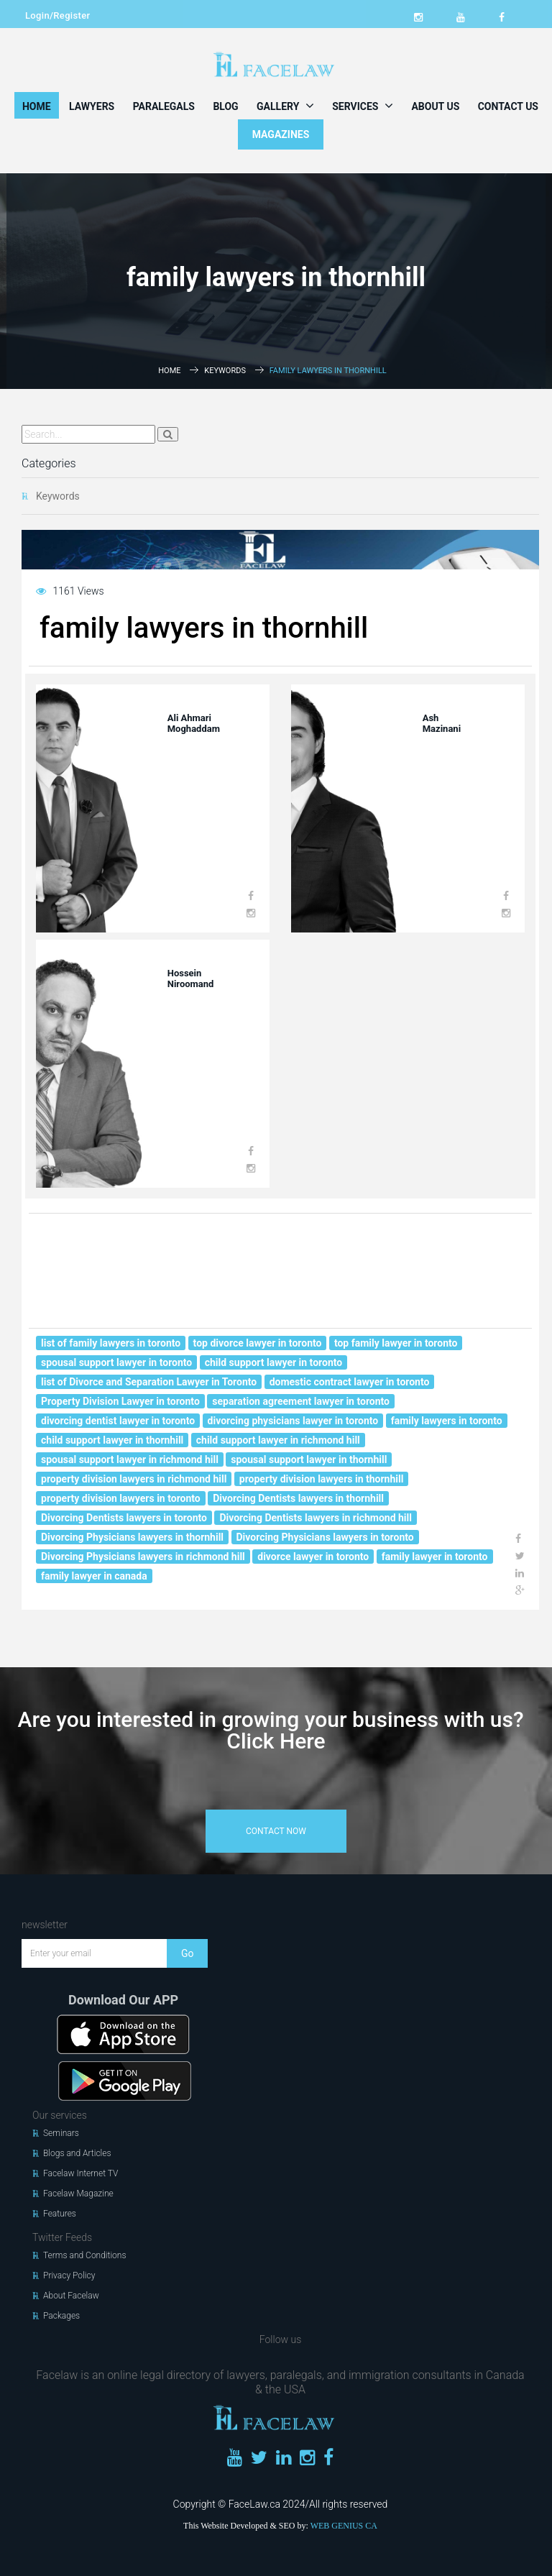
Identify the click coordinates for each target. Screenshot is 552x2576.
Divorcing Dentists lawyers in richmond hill (315, 1517)
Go (187, 1953)
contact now (276, 1831)
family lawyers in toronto (446, 1420)
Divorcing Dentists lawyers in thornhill (298, 1498)
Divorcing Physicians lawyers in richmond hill (143, 1556)
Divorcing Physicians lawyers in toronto (325, 1537)
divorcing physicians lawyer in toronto (293, 1420)
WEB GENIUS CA (343, 2526)
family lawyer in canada (94, 1576)
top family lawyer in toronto (396, 1343)
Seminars (61, 2133)
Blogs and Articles (77, 2153)
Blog (225, 106)
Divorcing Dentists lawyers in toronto (124, 1517)
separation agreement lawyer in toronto (301, 1401)
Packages (61, 2316)
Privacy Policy (69, 2275)
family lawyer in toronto (435, 1556)
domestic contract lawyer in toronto (350, 1382)
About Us (435, 106)
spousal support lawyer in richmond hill (129, 1459)
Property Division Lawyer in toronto (120, 1401)
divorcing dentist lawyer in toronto (118, 1420)
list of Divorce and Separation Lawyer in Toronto (149, 1382)
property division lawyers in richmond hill (133, 1479)
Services (362, 105)
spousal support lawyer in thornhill (309, 1459)
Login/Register (57, 15)
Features (59, 2214)
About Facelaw (71, 2296)
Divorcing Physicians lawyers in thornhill (132, 1537)
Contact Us (508, 106)
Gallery (285, 105)
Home (36, 106)
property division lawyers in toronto (121, 1498)
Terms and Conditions (84, 2255)
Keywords (225, 370)
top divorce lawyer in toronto (257, 1343)
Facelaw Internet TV (80, 2173)
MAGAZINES (281, 134)
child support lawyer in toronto (274, 1362)
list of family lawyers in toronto (110, 1343)
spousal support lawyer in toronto (116, 1362)
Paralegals (164, 106)
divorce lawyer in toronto (313, 1556)
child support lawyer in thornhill (112, 1440)
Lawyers (91, 106)
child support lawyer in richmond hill (278, 1440)
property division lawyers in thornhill (321, 1479)
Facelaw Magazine (78, 2193)
